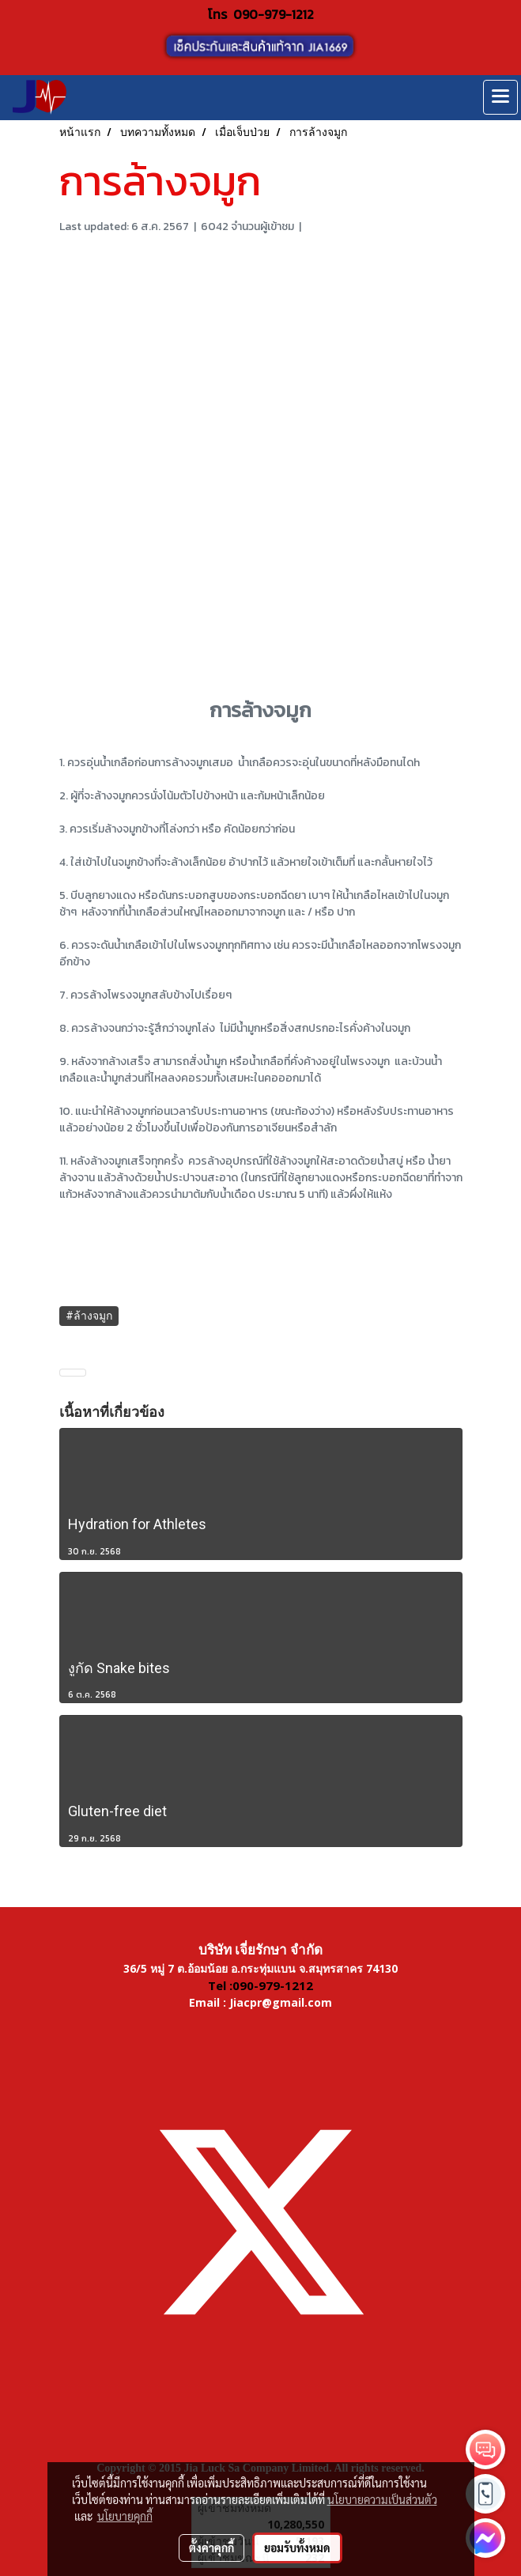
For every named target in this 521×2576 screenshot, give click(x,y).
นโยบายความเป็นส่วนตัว (382, 2499)
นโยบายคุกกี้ (125, 2516)
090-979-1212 (273, 14)
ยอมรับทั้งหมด (297, 2547)
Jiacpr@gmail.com (280, 2002)
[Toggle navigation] (500, 97)
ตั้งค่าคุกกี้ (211, 2547)
